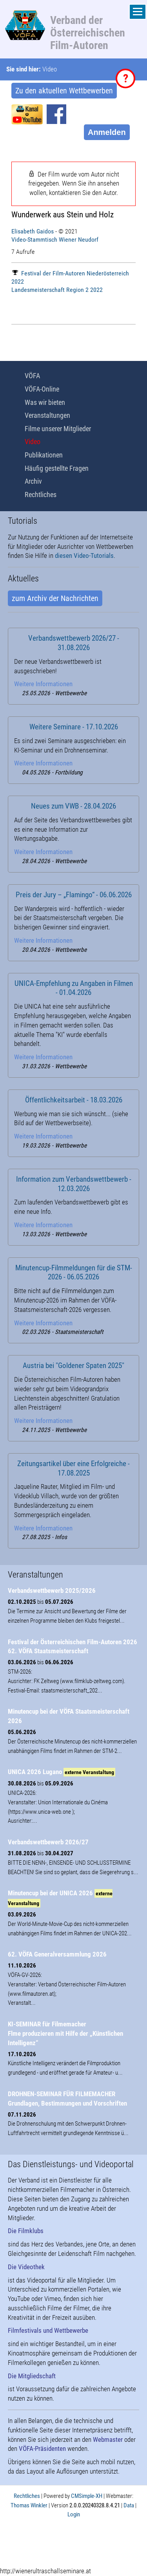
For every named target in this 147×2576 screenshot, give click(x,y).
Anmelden (107, 132)
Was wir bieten (45, 402)
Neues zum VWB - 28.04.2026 (73, 806)
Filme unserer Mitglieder (58, 428)
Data (128, 2505)
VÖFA (32, 376)
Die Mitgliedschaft (32, 2376)
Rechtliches (40, 494)
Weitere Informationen (43, 684)
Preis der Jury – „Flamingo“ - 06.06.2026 (74, 895)
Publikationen (44, 455)
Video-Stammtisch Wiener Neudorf (54, 239)
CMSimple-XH (86, 2495)
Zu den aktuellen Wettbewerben (64, 90)
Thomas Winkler (29, 2505)
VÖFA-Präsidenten (42, 2448)
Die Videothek (26, 2267)
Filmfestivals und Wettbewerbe (48, 2330)
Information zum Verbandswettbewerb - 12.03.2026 (73, 1184)
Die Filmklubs (26, 2231)
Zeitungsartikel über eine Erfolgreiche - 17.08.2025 (73, 1468)
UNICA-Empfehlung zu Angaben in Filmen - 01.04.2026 (74, 988)
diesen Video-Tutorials (84, 555)
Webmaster (108, 2439)
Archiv (33, 481)
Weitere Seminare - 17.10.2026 (73, 727)
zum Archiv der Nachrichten (55, 598)
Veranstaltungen (47, 415)
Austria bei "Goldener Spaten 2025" (73, 1365)
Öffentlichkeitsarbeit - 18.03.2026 (73, 1100)
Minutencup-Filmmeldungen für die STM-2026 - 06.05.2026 (73, 1273)
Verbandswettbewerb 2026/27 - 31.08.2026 (73, 643)
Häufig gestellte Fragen (57, 468)
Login (73, 2514)
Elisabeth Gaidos (32, 231)
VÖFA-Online (42, 389)
